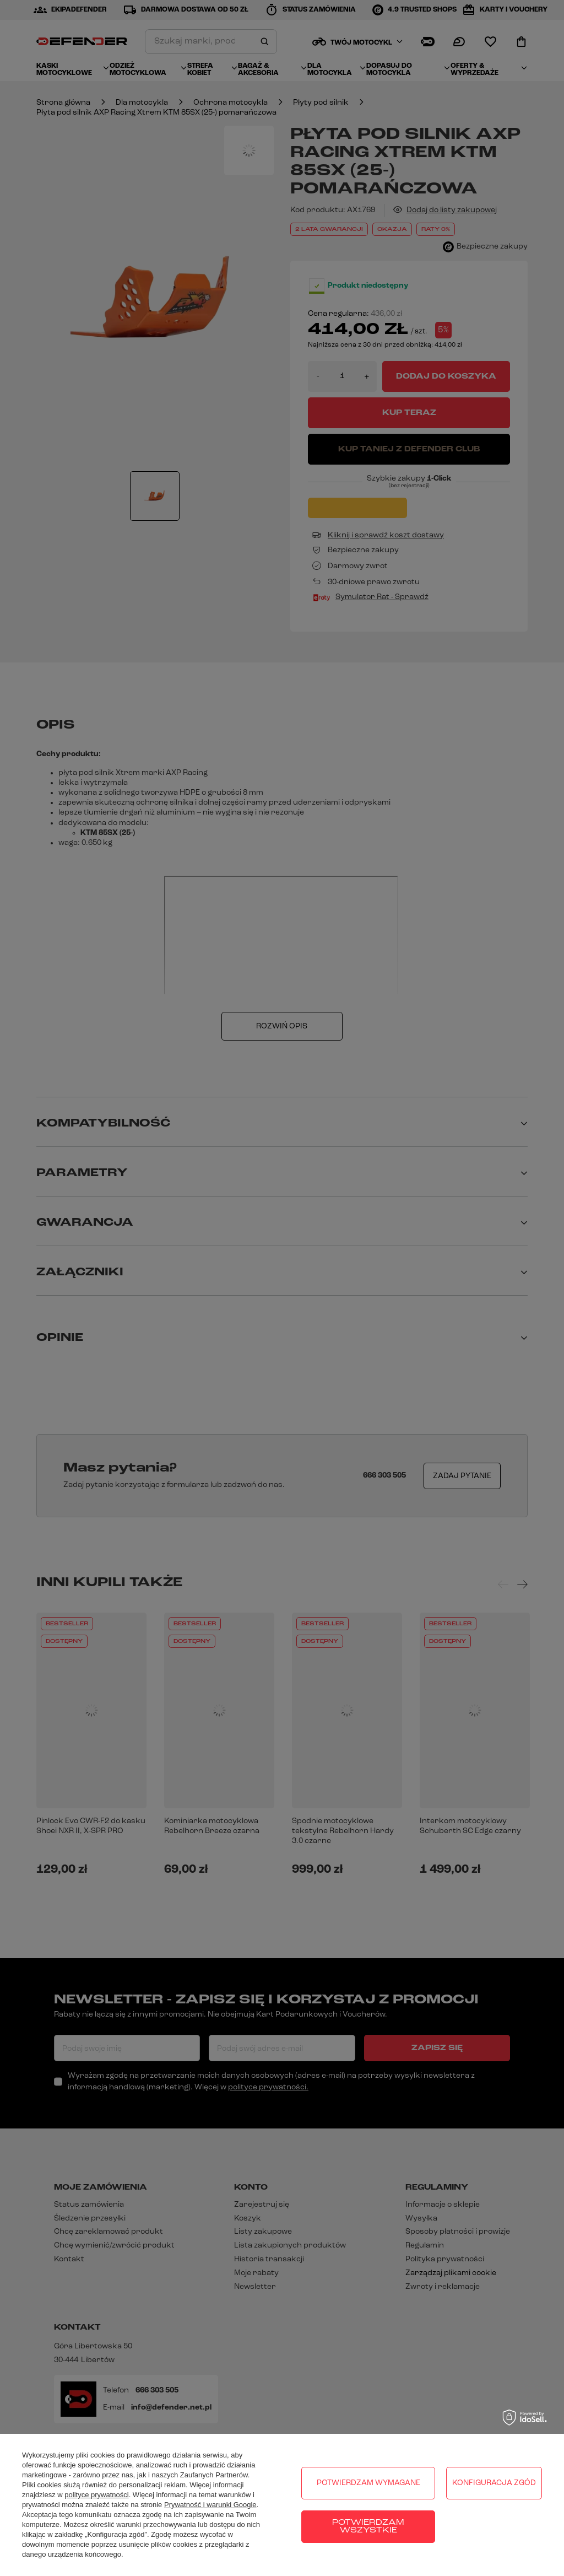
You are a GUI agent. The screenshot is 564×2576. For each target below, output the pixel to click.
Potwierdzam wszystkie (368, 2527)
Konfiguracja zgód (494, 2483)
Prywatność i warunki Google (210, 2504)
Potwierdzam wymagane (368, 2483)
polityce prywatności (96, 2495)
